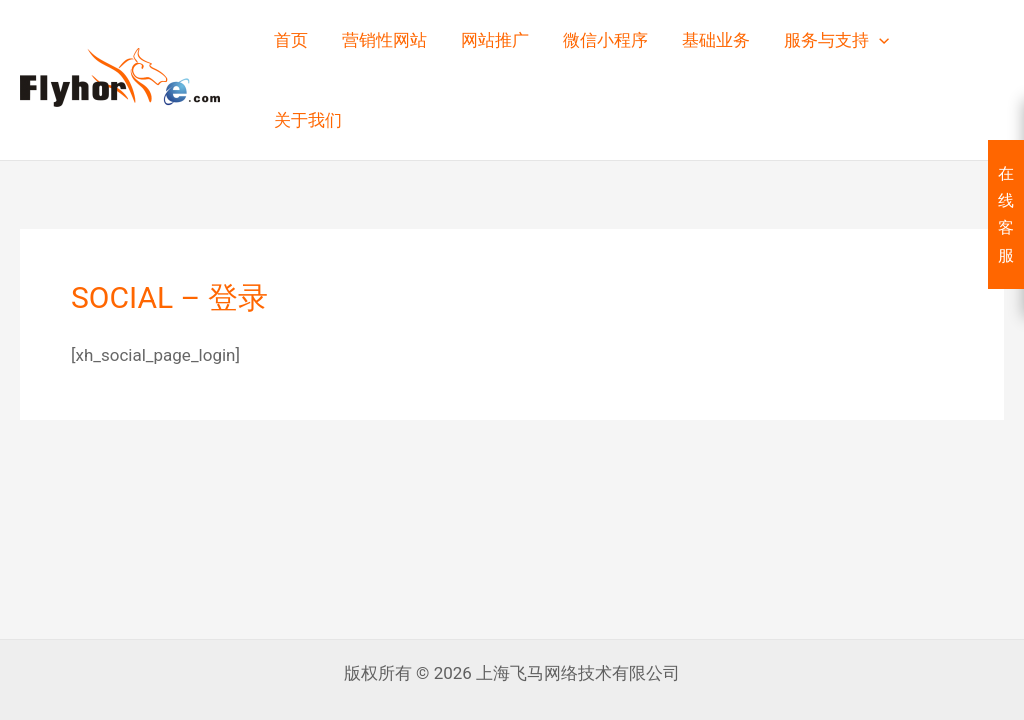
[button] (879, 40)
